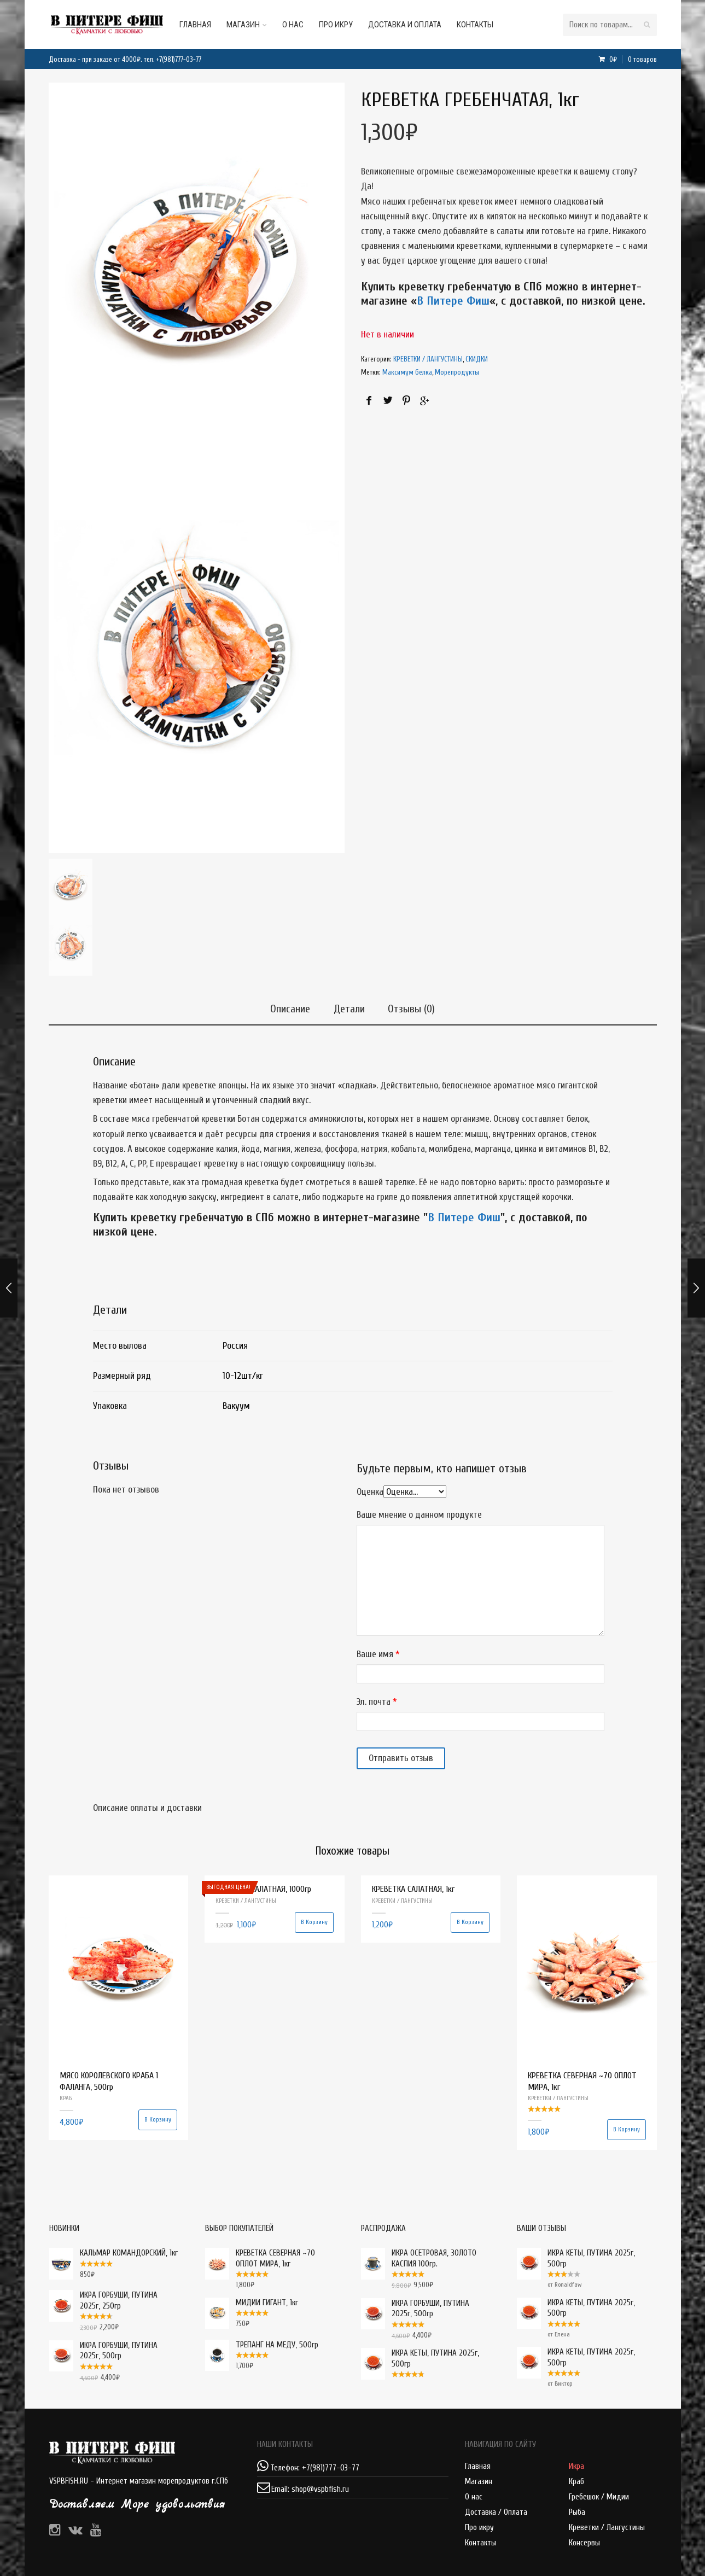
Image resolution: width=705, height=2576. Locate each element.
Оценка (370, 1492)
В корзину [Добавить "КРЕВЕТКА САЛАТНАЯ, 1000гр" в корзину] (314, 1922)
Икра (576, 2466)
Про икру (347, 25)
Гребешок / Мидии (599, 2497)
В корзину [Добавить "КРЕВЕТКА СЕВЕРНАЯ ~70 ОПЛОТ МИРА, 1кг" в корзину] (626, 2129)
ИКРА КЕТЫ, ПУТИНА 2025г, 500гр (576, 2258)
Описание (287, 1006)
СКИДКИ (476, 359)
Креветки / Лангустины (607, 2527)
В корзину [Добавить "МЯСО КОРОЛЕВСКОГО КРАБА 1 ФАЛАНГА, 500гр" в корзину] (157, 2119)
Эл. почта (374, 1702)
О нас (304, 25)
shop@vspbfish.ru (320, 2489)
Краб (576, 2481)
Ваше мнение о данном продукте (419, 1514)
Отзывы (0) (414, 1006)
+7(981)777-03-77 (178, 59)
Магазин (254, 25)
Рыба (577, 2512)
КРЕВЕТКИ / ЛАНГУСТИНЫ (428, 359)
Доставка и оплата (416, 25)
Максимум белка (407, 372)
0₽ (632, 59)
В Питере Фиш (453, 301)
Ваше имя (375, 1653)
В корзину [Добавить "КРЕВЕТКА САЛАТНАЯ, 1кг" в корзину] (470, 1922)
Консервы (584, 2543)
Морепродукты (457, 372)
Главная (207, 25)
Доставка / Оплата (496, 2512)
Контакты (486, 25)
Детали (349, 1006)
